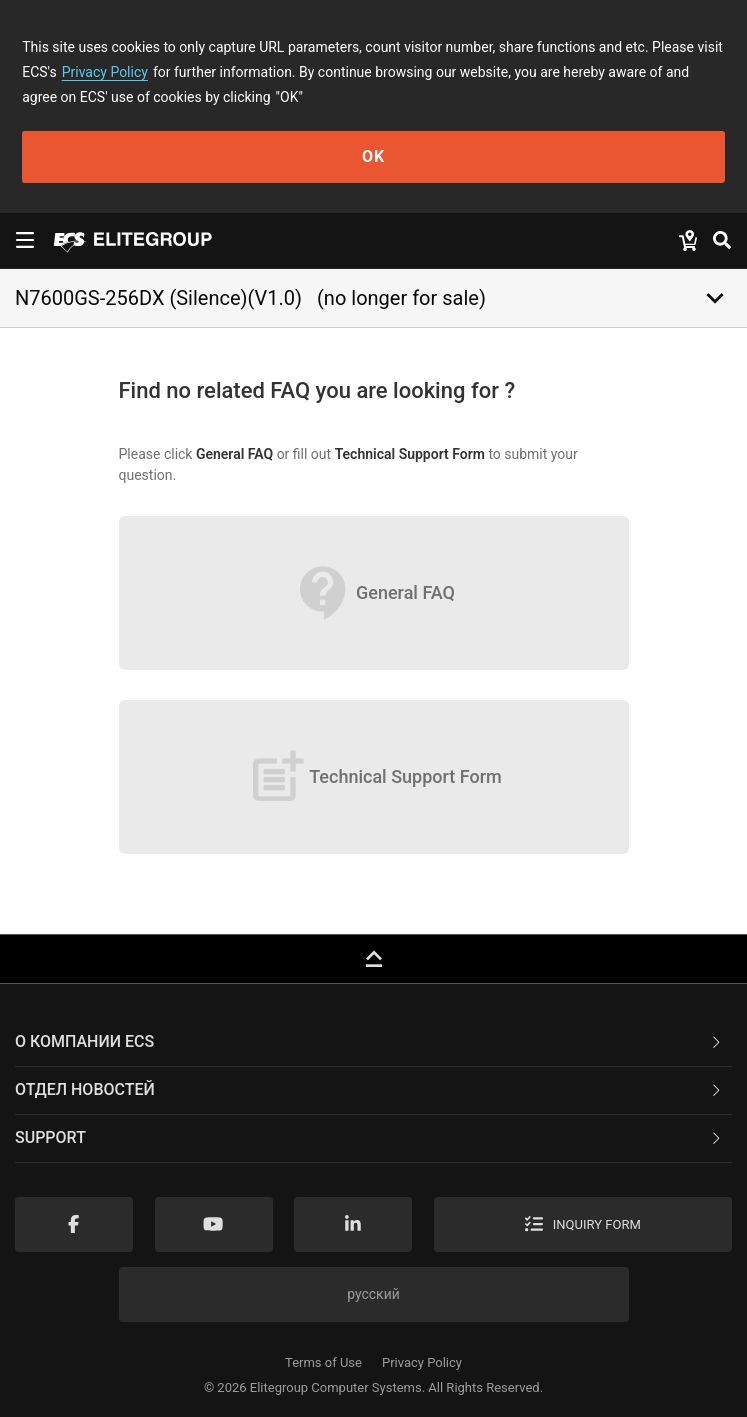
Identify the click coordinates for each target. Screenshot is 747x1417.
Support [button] (369, 1137)
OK (373, 156)
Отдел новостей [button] (369, 1089)
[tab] (373, 1043)
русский (373, 1294)
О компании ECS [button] (369, 1041)
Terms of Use (323, 1362)
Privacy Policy (105, 72)
